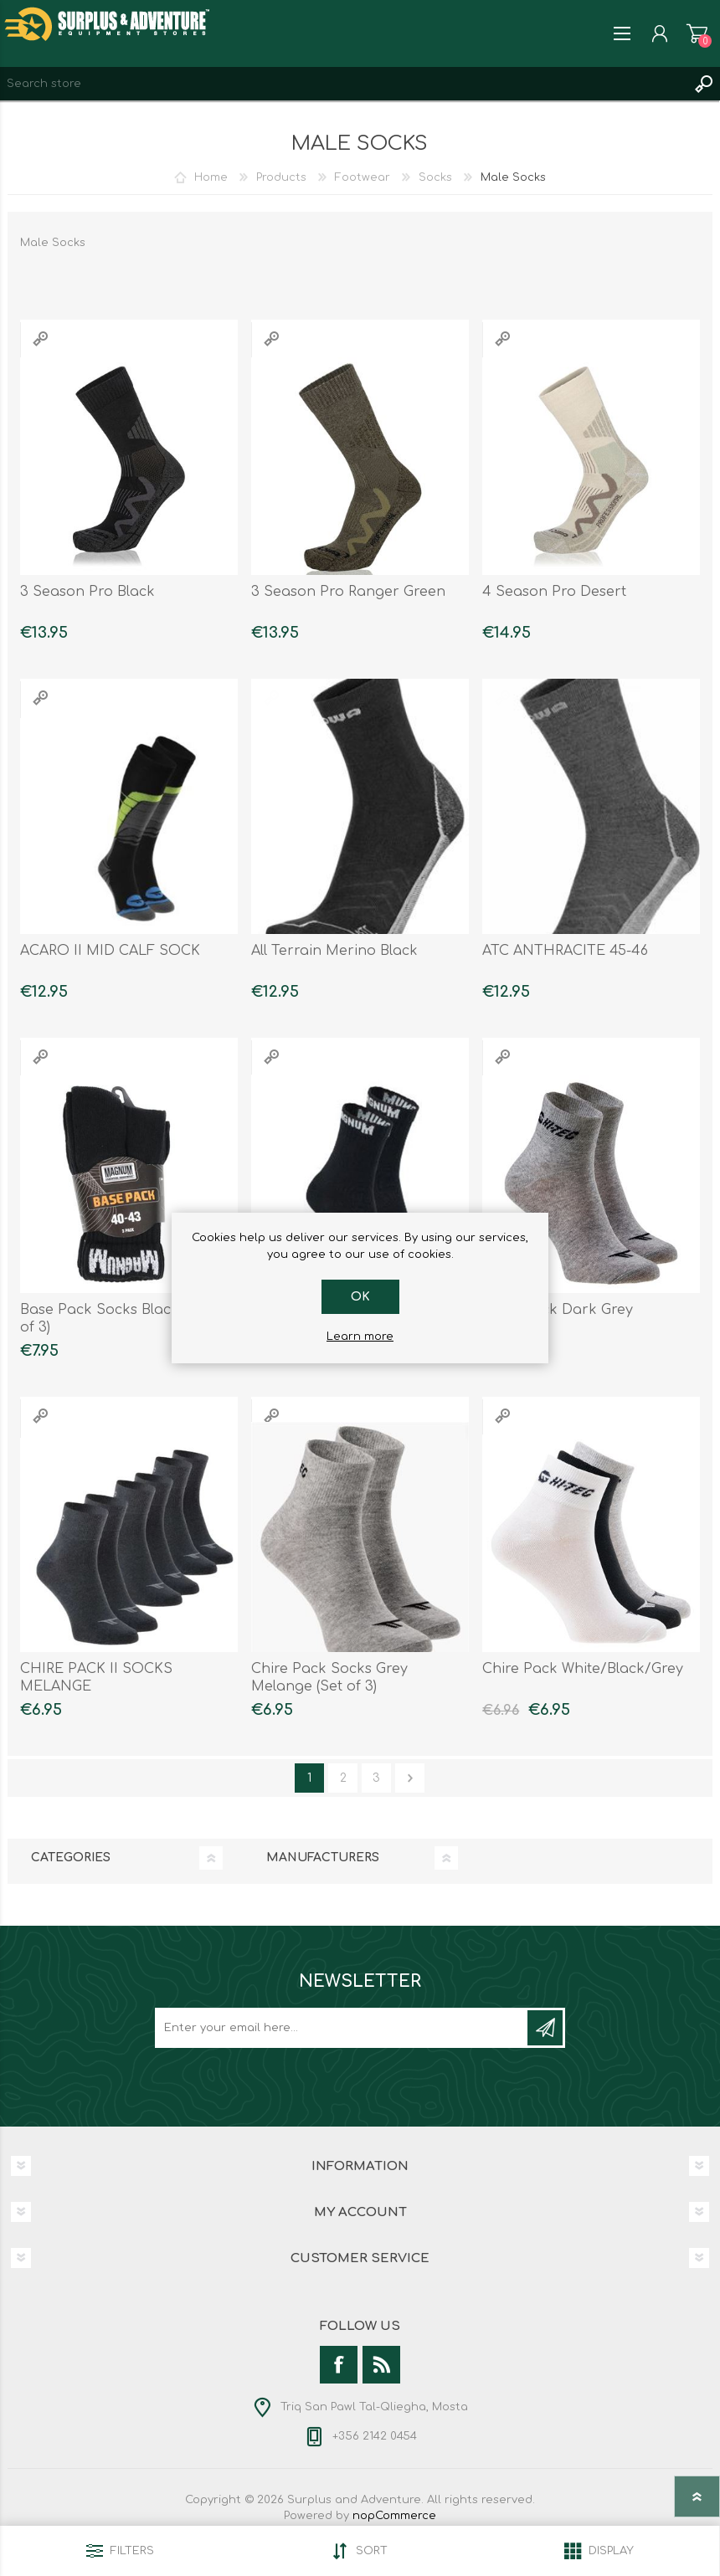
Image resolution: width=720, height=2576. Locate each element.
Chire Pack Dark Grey (557, 1309)
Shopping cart (697, 33)
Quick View (40, 338)
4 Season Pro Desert (554, 591)
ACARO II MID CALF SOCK (110, 950)
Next (409, 1778)
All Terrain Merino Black (334, 950)
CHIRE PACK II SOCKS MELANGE (96, 1677)
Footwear (362, 177)
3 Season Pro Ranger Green (348, 591)
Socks (435, 177)
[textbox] (343, 83)
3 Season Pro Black (87, 591)
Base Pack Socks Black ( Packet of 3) (129, 1318)
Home (211, 177)
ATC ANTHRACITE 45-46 (565, 950)
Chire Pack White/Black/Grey (582, 1668)
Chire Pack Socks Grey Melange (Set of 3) (329, 1677)
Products (281, 177)
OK (360, 1297)
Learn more (360, 1336)
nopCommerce (394, 2516)
